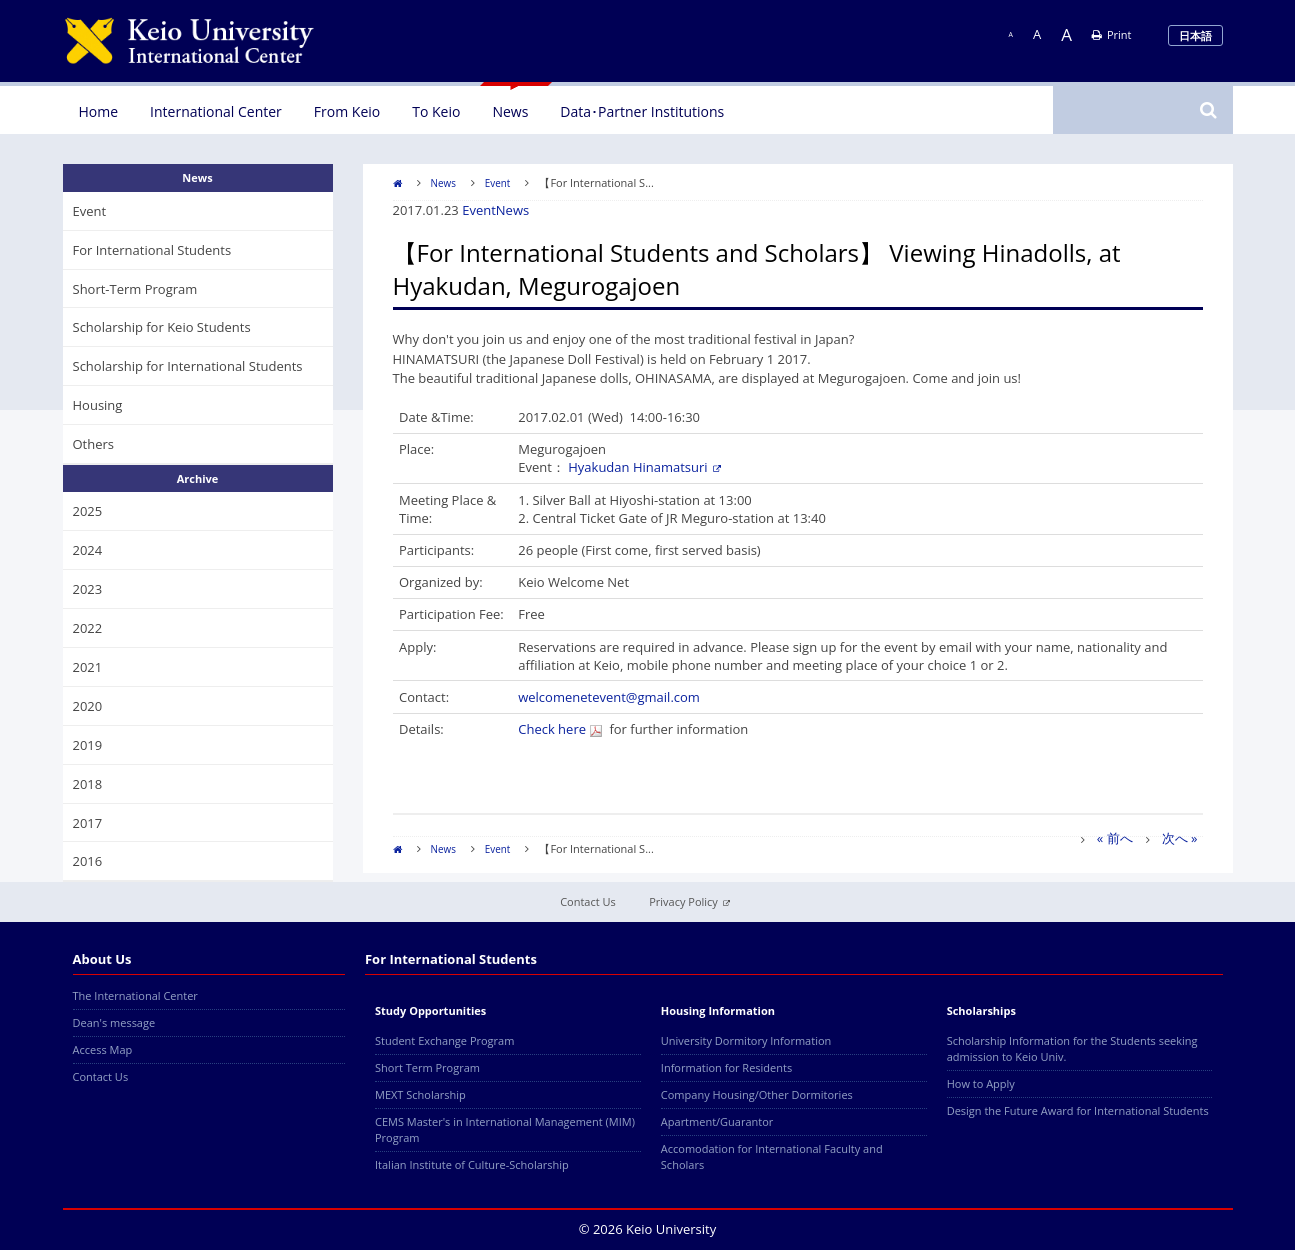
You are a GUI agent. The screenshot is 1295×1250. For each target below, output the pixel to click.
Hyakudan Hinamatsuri (644, 467)
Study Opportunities (430, 1010)
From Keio (347, 111)
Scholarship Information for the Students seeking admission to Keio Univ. (1072, 1048)
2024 (88, 550)
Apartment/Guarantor (717, 1121)
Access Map (103, 1049)
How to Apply (981, 1083)
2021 (88, 667)
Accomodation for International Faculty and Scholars (772, 1156)
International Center (216, 111)
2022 (88, 628)
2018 (88, 784)
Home (99, 111)
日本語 (1195, 35)
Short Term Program (427, 1067)
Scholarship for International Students (188, 366)
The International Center (135, 995)
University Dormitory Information (746, 1040)
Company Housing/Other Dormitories (757, 1094)
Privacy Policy (689, 901)
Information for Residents (726, 1067)
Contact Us (588, 901)
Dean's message (114, 1022)
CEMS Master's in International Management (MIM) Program (505, 1129)
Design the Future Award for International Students (1078, 1110)
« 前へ (1115, 838)
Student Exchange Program (444, 1040)
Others (94, 444)
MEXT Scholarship (420, 1094)
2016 (88, 861)
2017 (88, 823)
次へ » (1180, 838)
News (510, 111)
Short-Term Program (135, 289)
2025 (88, 511)
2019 (88, 745)
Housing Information (718, 1010)
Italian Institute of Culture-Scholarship (472, 1164)
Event (498, 183)
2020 (88, 706)
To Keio (436, 111)
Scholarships (981, 1010)
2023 (88, 589)
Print (1112, 34)
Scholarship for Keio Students (162, 327)
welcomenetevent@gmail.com (609, 697)
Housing (98, 405)
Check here (560, 729)
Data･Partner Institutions (642, 111)
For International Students (152, 250)
